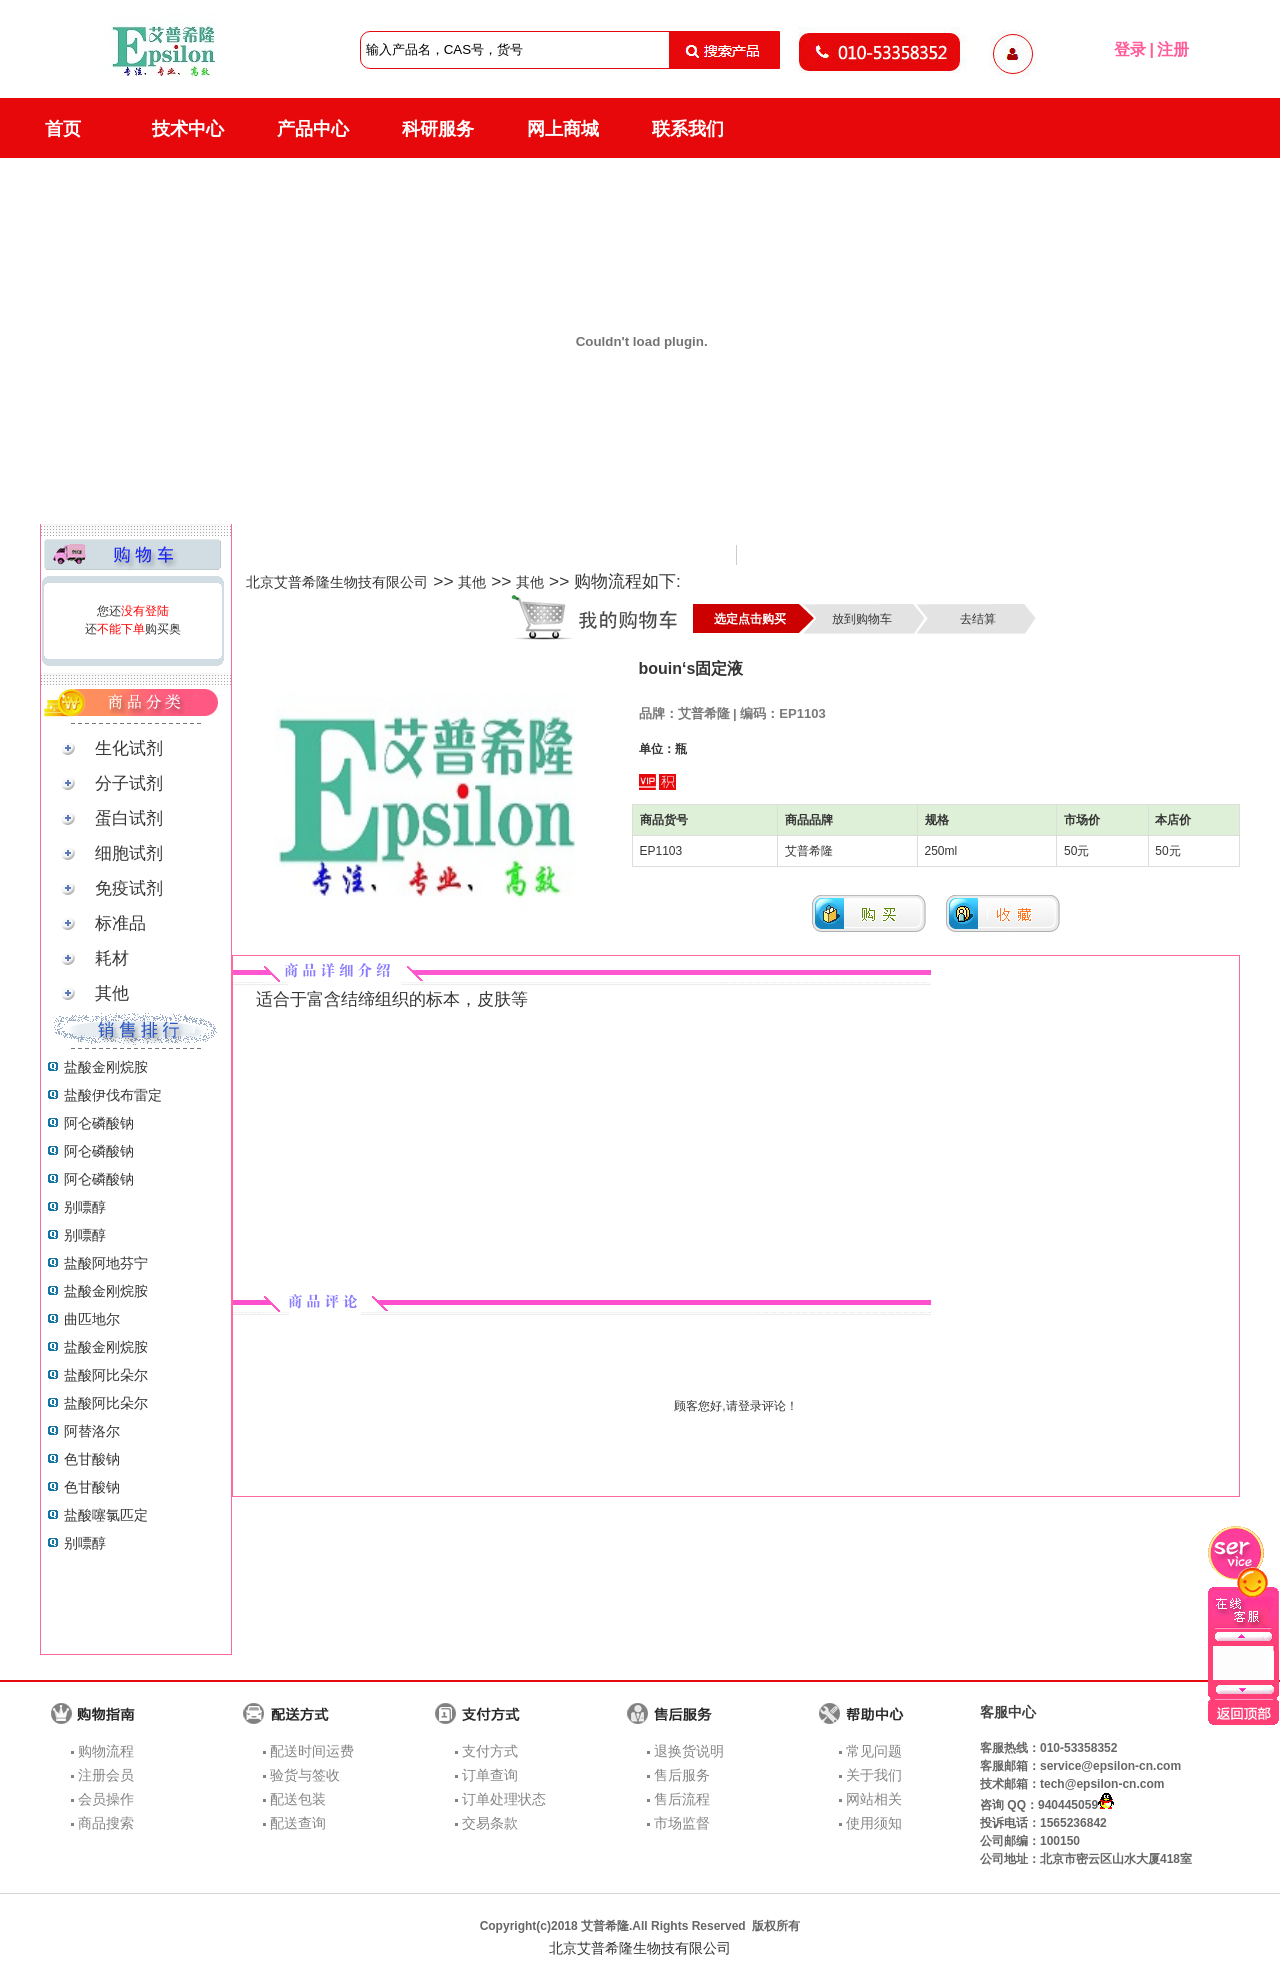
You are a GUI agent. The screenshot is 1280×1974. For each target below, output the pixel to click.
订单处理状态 (504, 1799)
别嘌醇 (85, 1207)
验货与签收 (305, 1775)
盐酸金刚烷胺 (106, 1067)
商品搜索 (106, 1823)
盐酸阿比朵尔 (106, 1375)
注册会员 (106, 1775)
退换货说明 (689, 1751)
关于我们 (874, 1775)
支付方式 (490, 1751)
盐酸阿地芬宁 (106, 1263)
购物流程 (106, 1751)
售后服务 (682, 1775)
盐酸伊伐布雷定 (113, 1095)
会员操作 (106, 1799)
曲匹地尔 (92, 1319)
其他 (472, 582)
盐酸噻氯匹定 (106, 1515)
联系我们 (688, 129)
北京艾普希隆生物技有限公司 (337, 582)
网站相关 (874, 1799)
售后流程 (682, 1799)
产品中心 (313, 129)
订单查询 (490, 1775)
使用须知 (874, 1823)
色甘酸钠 (92, 1459)
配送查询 (298, 1823)
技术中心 (188, 129)
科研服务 (438, 129)
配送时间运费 (312, 1751)
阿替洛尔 (92, 1431)
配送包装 (298, 1799)
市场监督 (682, 1823)
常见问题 (874, 1751)
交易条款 (490, 1823)
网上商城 (563, 129)
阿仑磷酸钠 (99, 1123)
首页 (63, 129)
